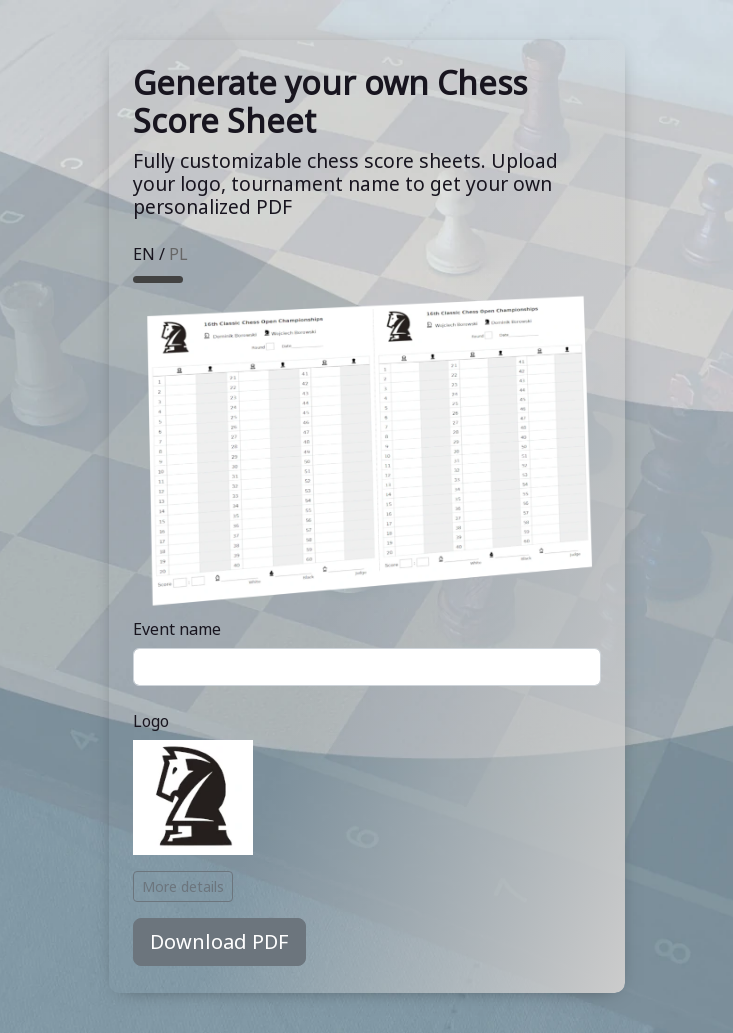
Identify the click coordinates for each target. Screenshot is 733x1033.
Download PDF (219, 941)
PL (178, 254)
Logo (151, 721)
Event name (177, 629)
